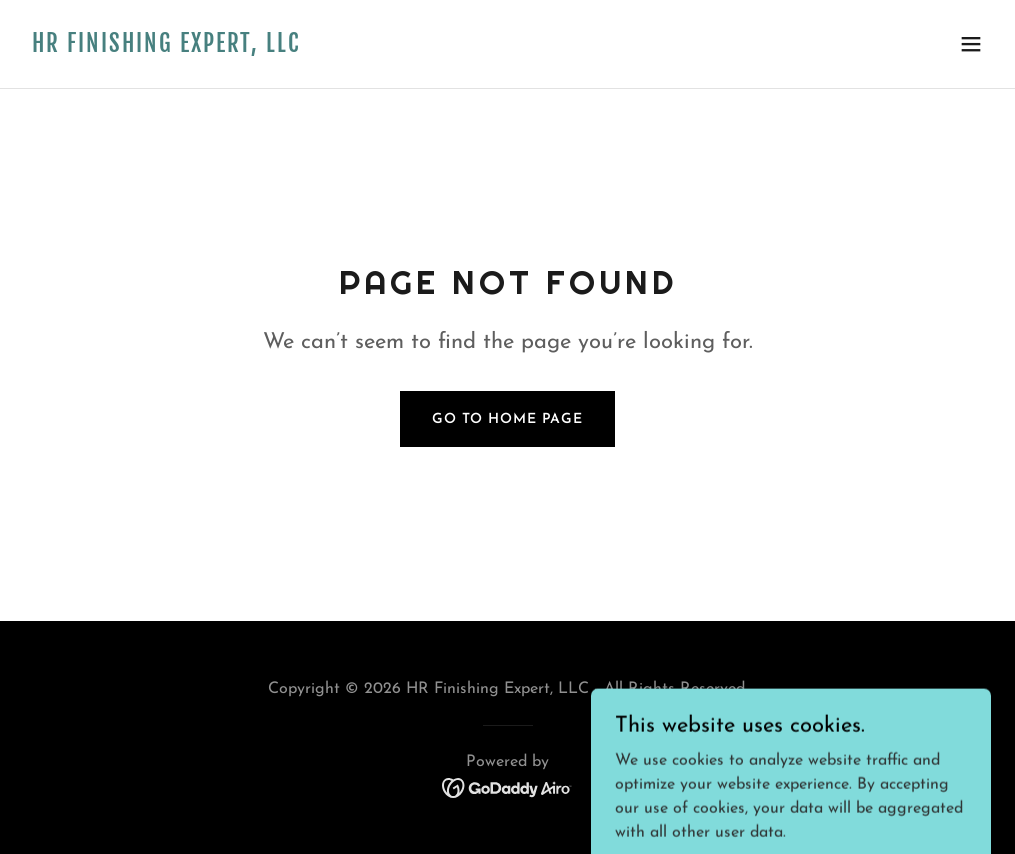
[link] (166, 48)
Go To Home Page (507, 419)
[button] (971, 44)
